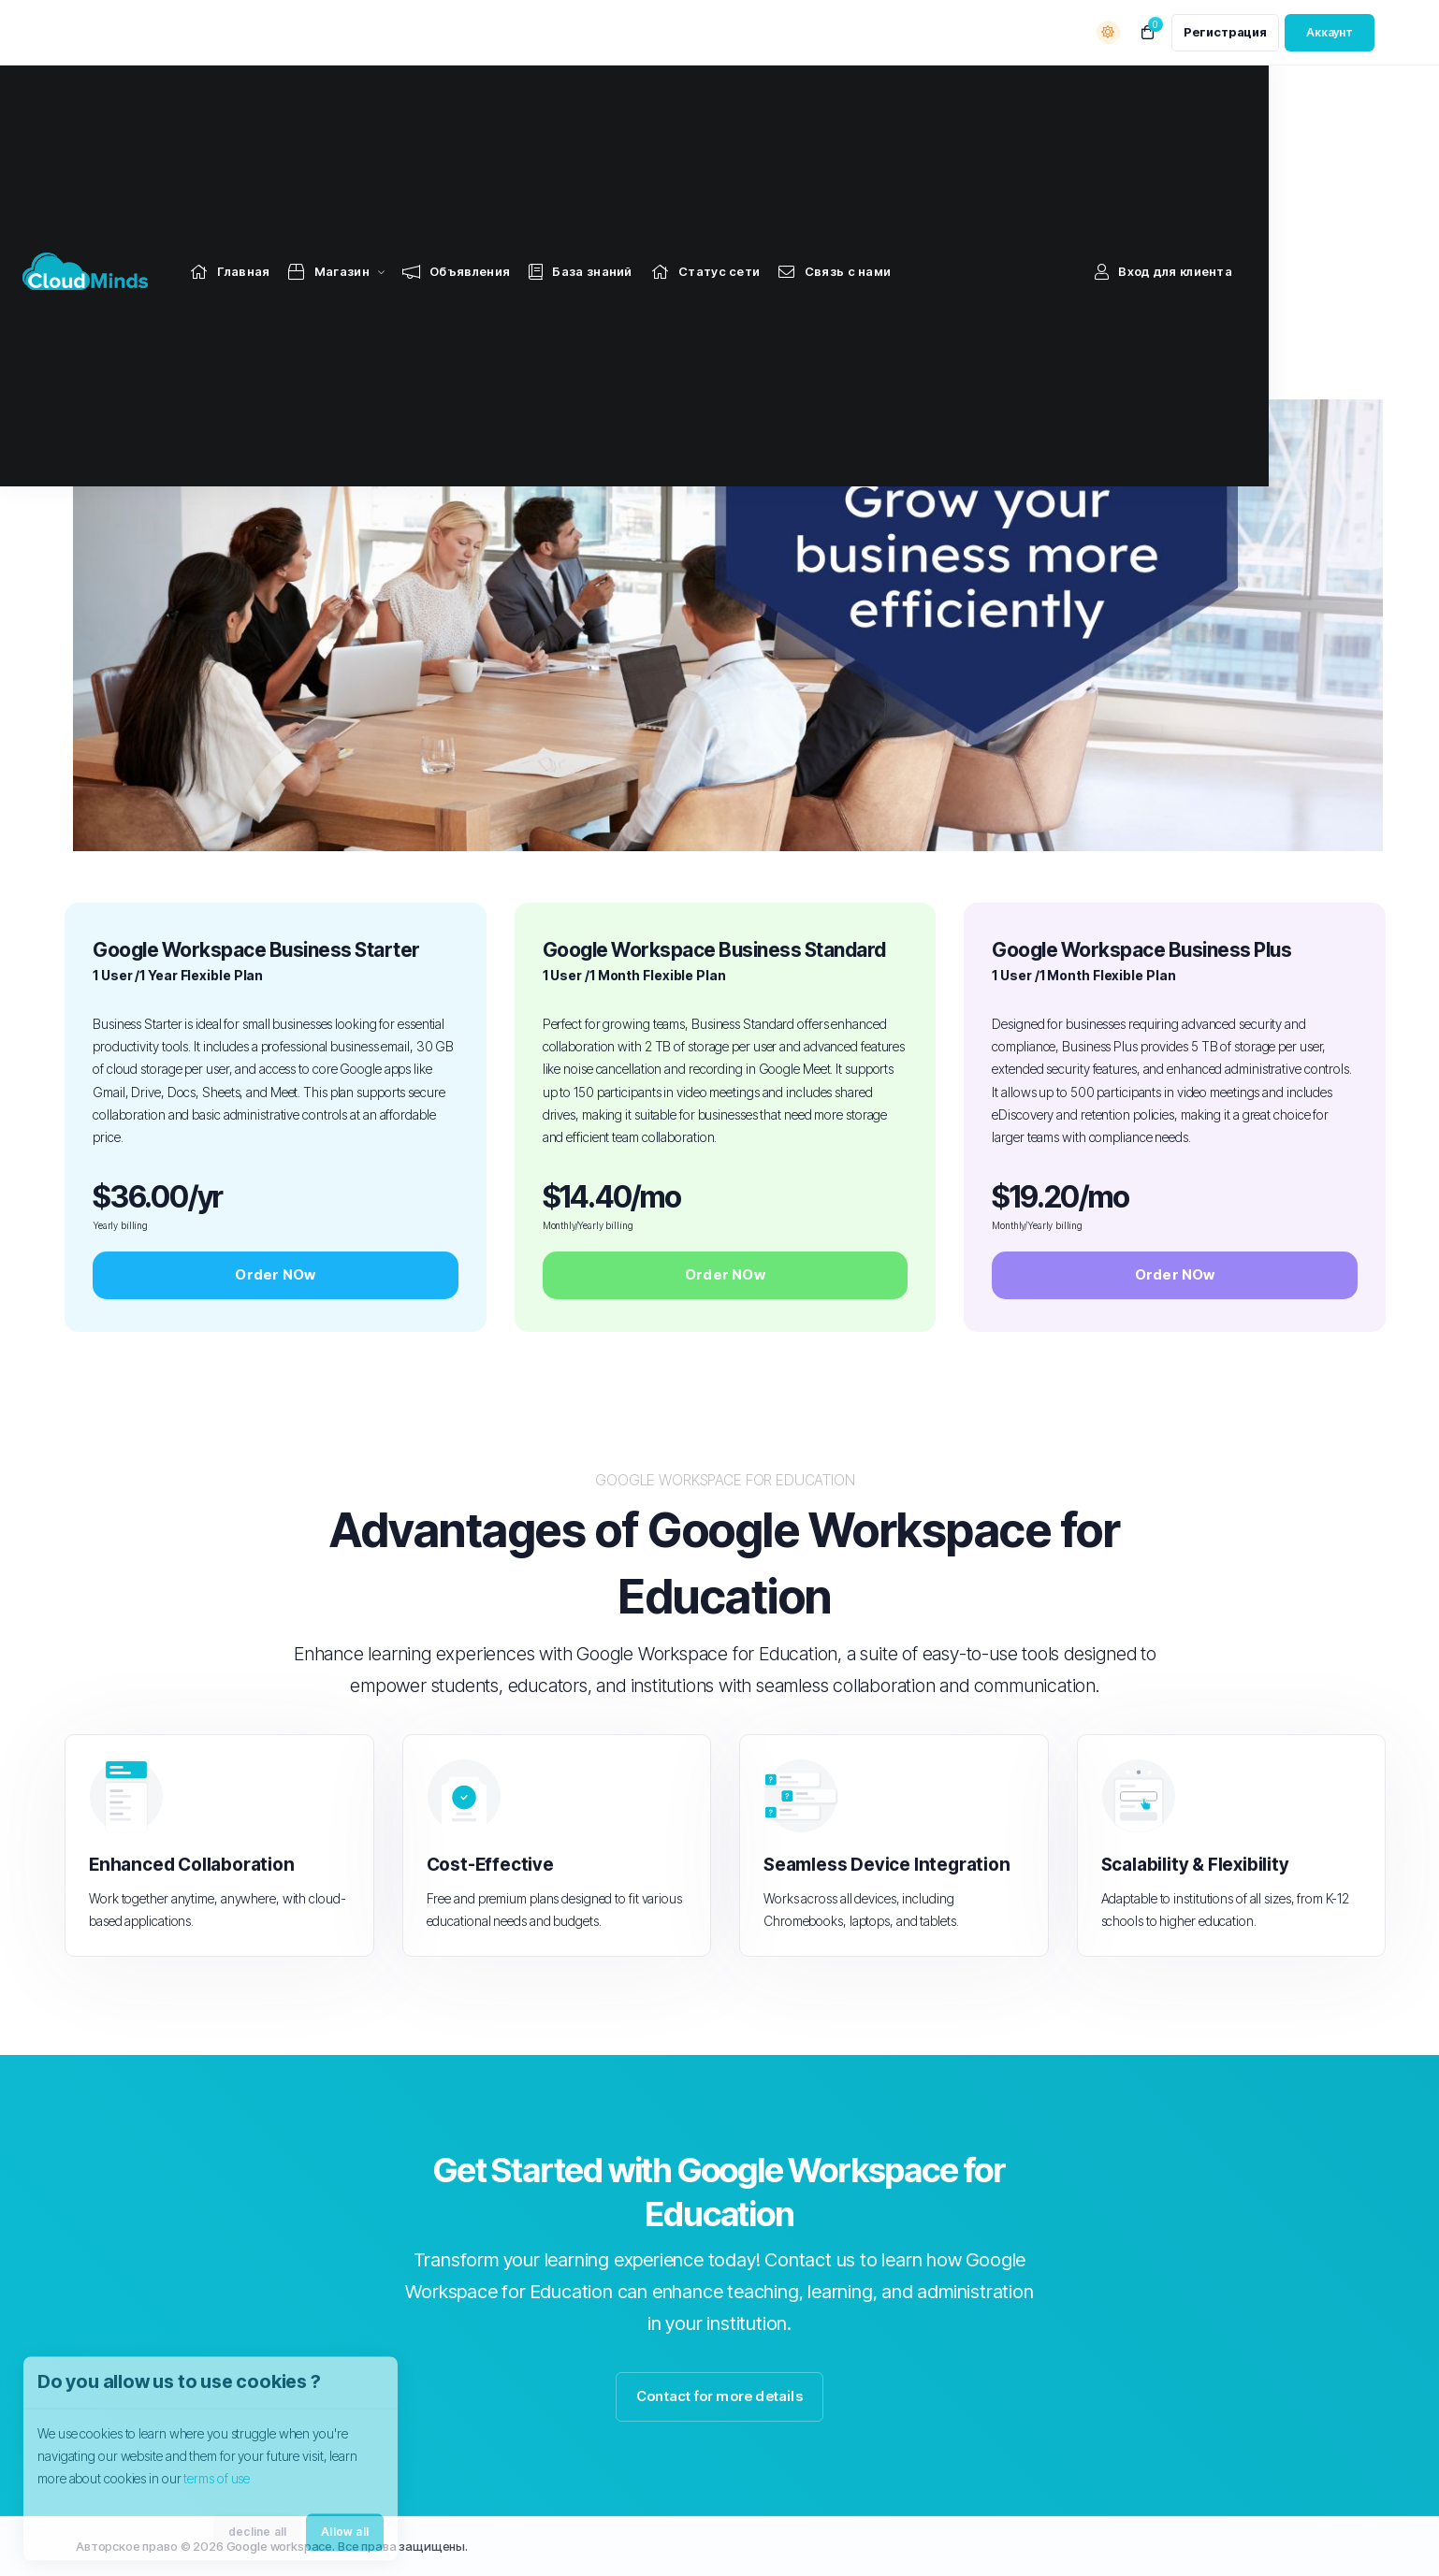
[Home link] (272, 95)
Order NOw (275, 1274)
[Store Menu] (370, 96)
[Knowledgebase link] (622, 95)
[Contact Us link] (876, 95)
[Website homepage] (127, 96)
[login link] (1329, 32)
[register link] (1225, 32)
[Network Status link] (748, 95)
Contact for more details (719, 2396)
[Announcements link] (498, 95)
